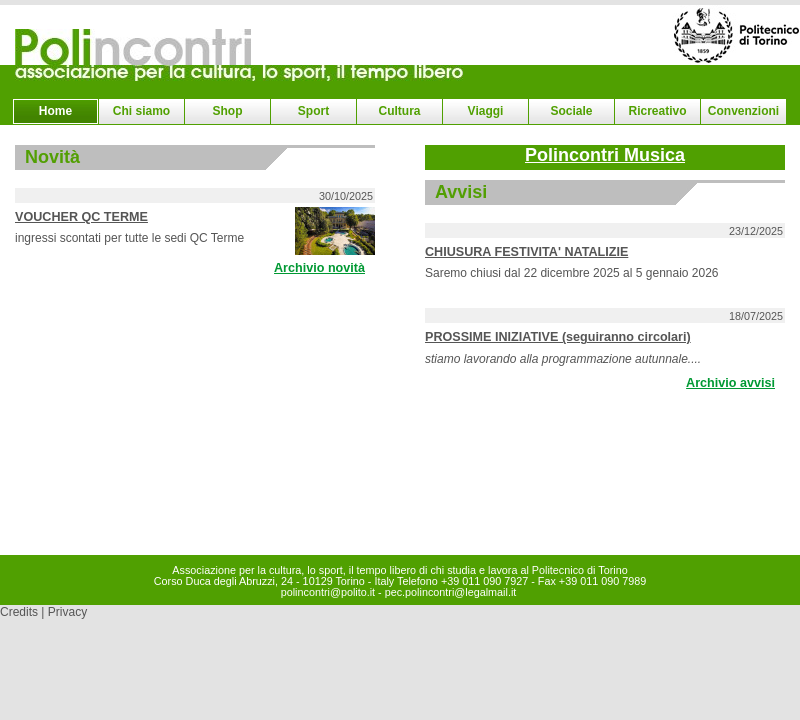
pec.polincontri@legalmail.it (451, 592)
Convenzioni (743, 111)
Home (55, 111)
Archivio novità (319, 268)
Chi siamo (141, 111)
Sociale (571, 111)
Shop (228, 111)
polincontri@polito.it (328, 592)
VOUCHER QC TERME (81, 217)
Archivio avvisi (730, 383)
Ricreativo (657, 111)
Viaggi (486, 111)
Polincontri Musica (605, 155)
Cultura (400, 111)
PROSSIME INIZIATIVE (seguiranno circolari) (558, 337)
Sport (313, 111)
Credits (19, 612)
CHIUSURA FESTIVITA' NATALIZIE (526, 252)
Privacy (67, 612)
